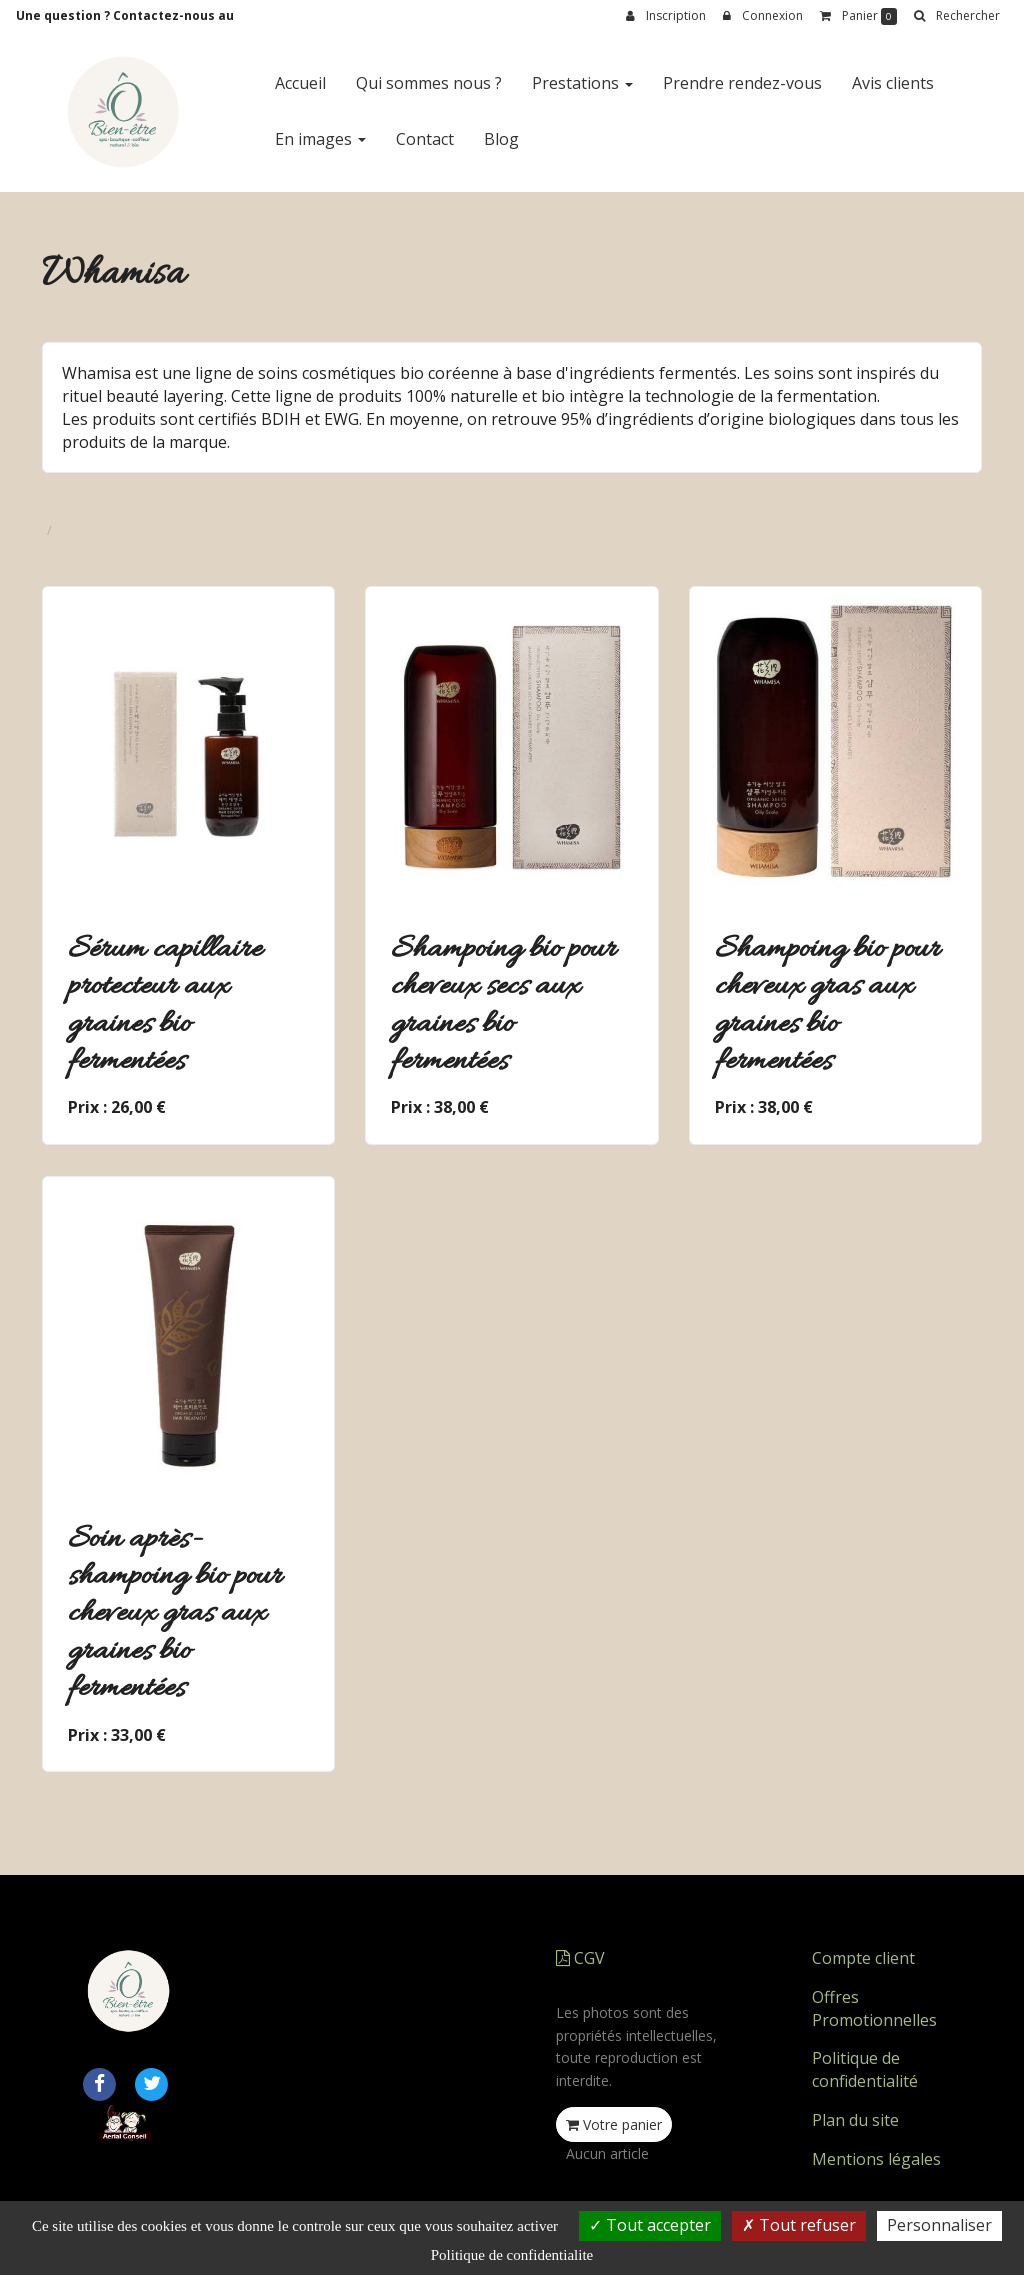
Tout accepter (650, 2225)
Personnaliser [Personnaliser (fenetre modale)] (939, 2225)
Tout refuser (799, 2225)
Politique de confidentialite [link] (512, 2255)
